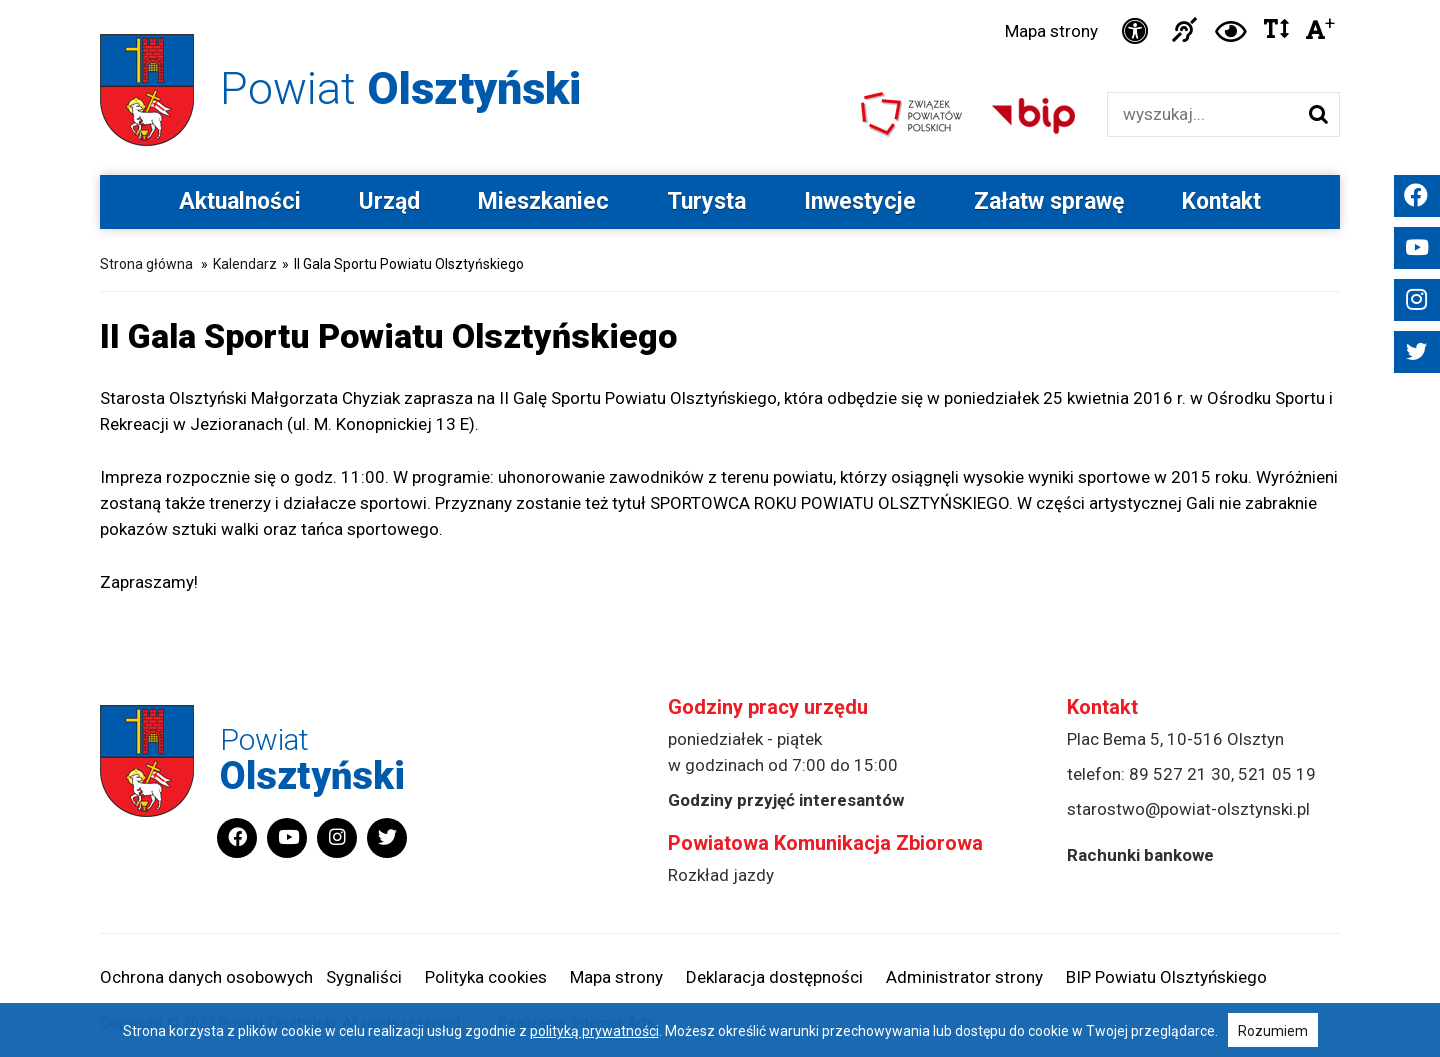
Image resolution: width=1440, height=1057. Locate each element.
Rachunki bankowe (1140, 855)
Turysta (706, 201)
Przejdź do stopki (720, 0)
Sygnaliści (364, 977)
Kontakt (1221, 201)
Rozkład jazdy (721, 875)
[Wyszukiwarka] (1202, 114)
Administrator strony (964, 977)
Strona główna (146, 264)
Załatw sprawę (1049, 201)
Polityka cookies (486, 977)
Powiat (400, 88)
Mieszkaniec (543, 201)
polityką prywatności (594, 1031)
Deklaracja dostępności (774, 977)
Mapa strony (1051, 31)
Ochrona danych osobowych (206, 977)
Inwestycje (860, 201)
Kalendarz (245, 264)
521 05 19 (1277, 774)
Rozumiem (1273, 1031)
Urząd (389, 201)
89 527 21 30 (1180, 774)
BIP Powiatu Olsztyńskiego (1166, 977)
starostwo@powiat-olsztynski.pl (1188, 809)
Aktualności (240, 201)
